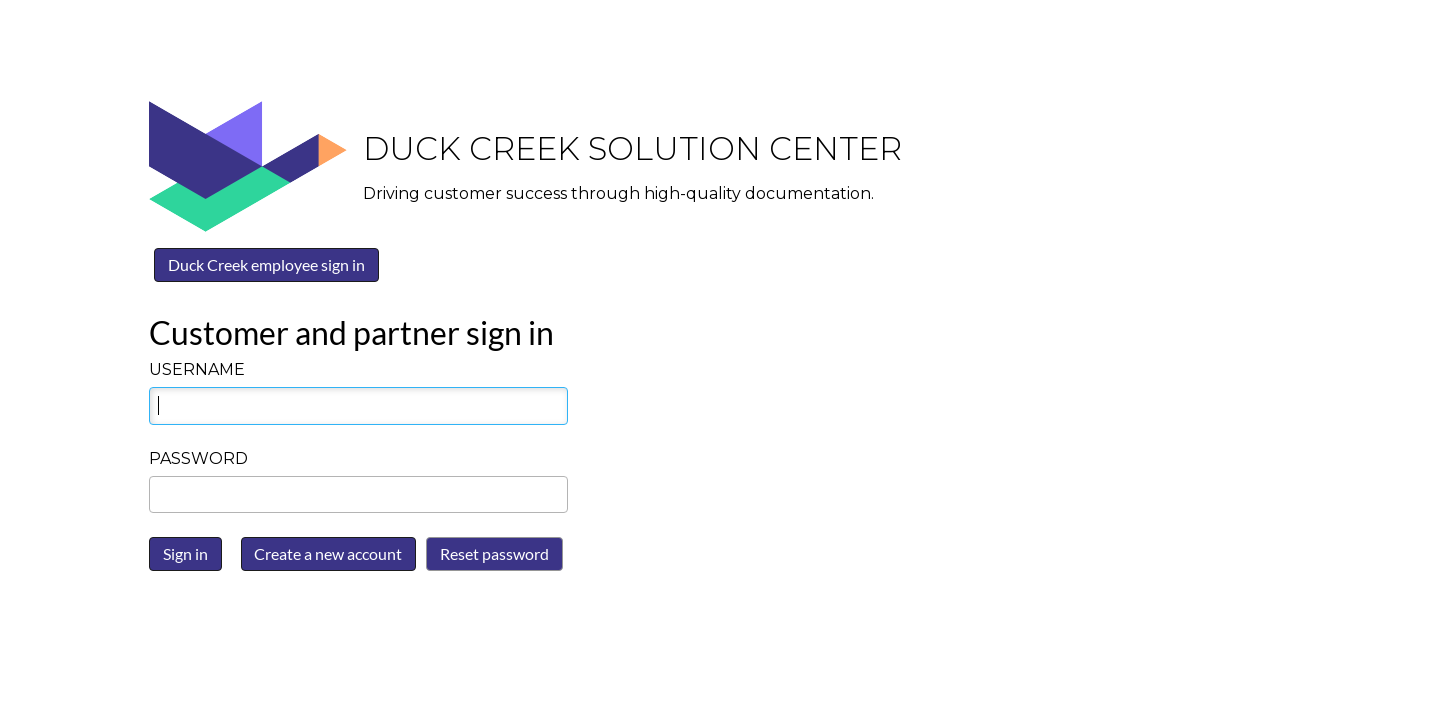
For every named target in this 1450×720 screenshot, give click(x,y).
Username (197, 369)
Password (198, 458)
